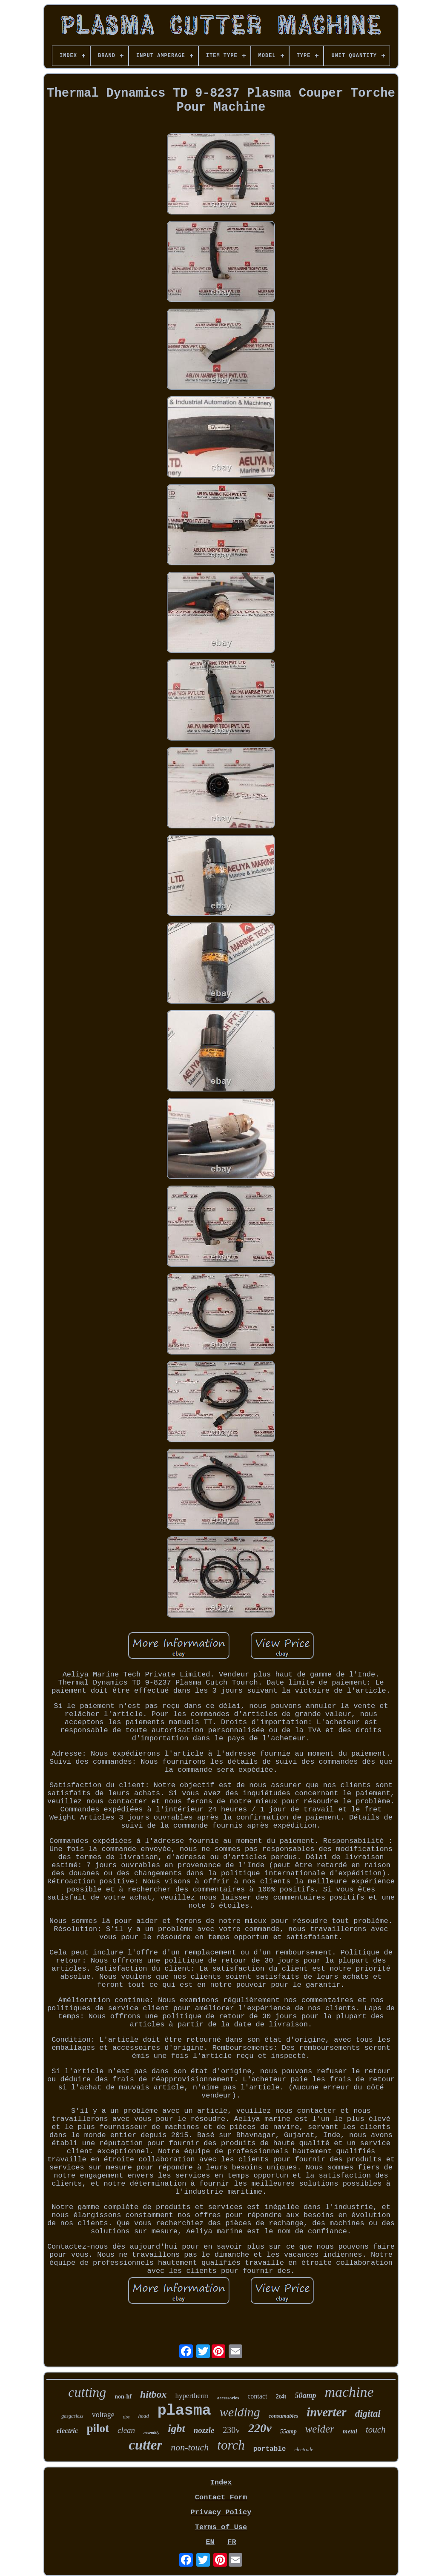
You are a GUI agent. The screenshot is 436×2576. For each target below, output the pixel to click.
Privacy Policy (221, 2512)
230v (231, 2430)
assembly (151, 2432)
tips (126, 2416)
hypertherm (192, 2396)
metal (350, 2431)
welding (240, 2412)
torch (230, 2445)
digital (368, 2413)
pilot (97, 2428)
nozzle (204, 2430)
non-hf (123, 2396)
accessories (228, 2397)
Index (221, 2483)
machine (348, 2392)
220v (259, 2428)
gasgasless (72, 2416)
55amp (288, 2431)
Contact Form (221, 2497)
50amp (305, 2395)
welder (319, 2429)
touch (376, 2429)
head (143, 2416)
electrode (303, 2450)
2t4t (280, 2396)
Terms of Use (221, 2527)
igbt (176, 2428)
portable (269, 2449)
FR (231, 2542)
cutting (87, 2392)
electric (67, 2431)
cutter (145, 2445)
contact (257, 2396)
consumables (283, 2416)
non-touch (190, 2447)
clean (126, 2430)
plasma (184, 2410)
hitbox (153, 2394)
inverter (326, 2412)
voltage (103, 2414)
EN (210, 2542)
